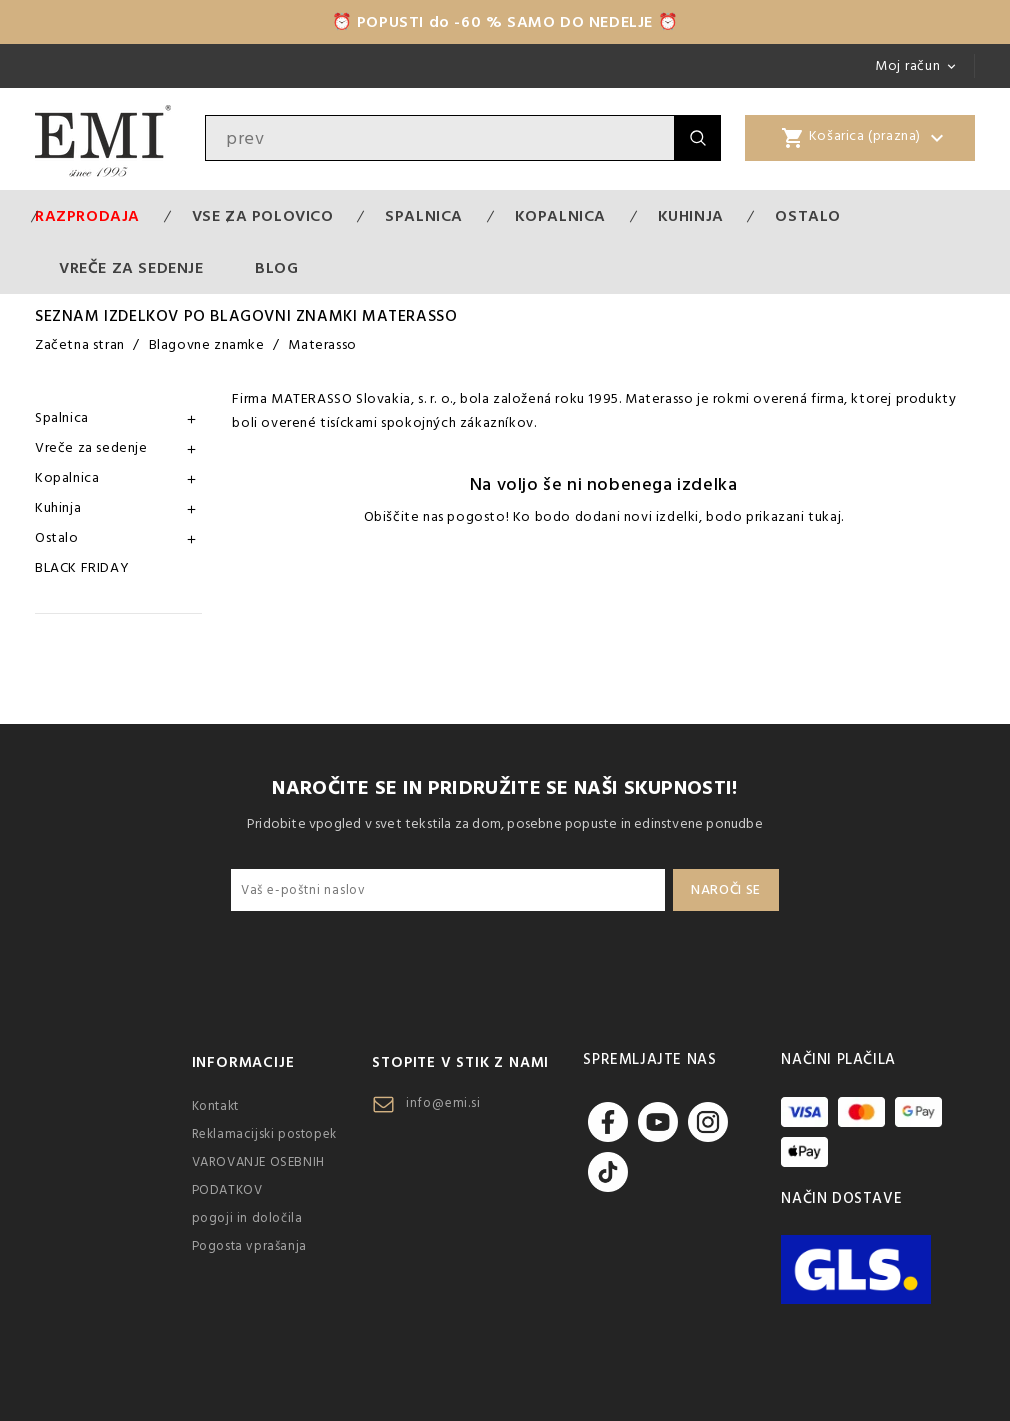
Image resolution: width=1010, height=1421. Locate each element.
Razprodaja (87, 216)
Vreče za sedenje (131, 268)
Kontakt (215, 1106)
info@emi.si (443, 1103)
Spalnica (424, 216)
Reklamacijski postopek (264, 1134)
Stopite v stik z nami (460, 1062)
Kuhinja (691, 216)
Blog (276, 268)
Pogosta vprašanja (249, 1246)
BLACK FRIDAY (82, 568)
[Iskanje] (440, 138)
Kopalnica (560, 216)
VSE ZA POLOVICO (263, 216)
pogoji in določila (247, 1218)
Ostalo (808, 216)
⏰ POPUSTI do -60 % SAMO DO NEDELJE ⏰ (505, 22)
